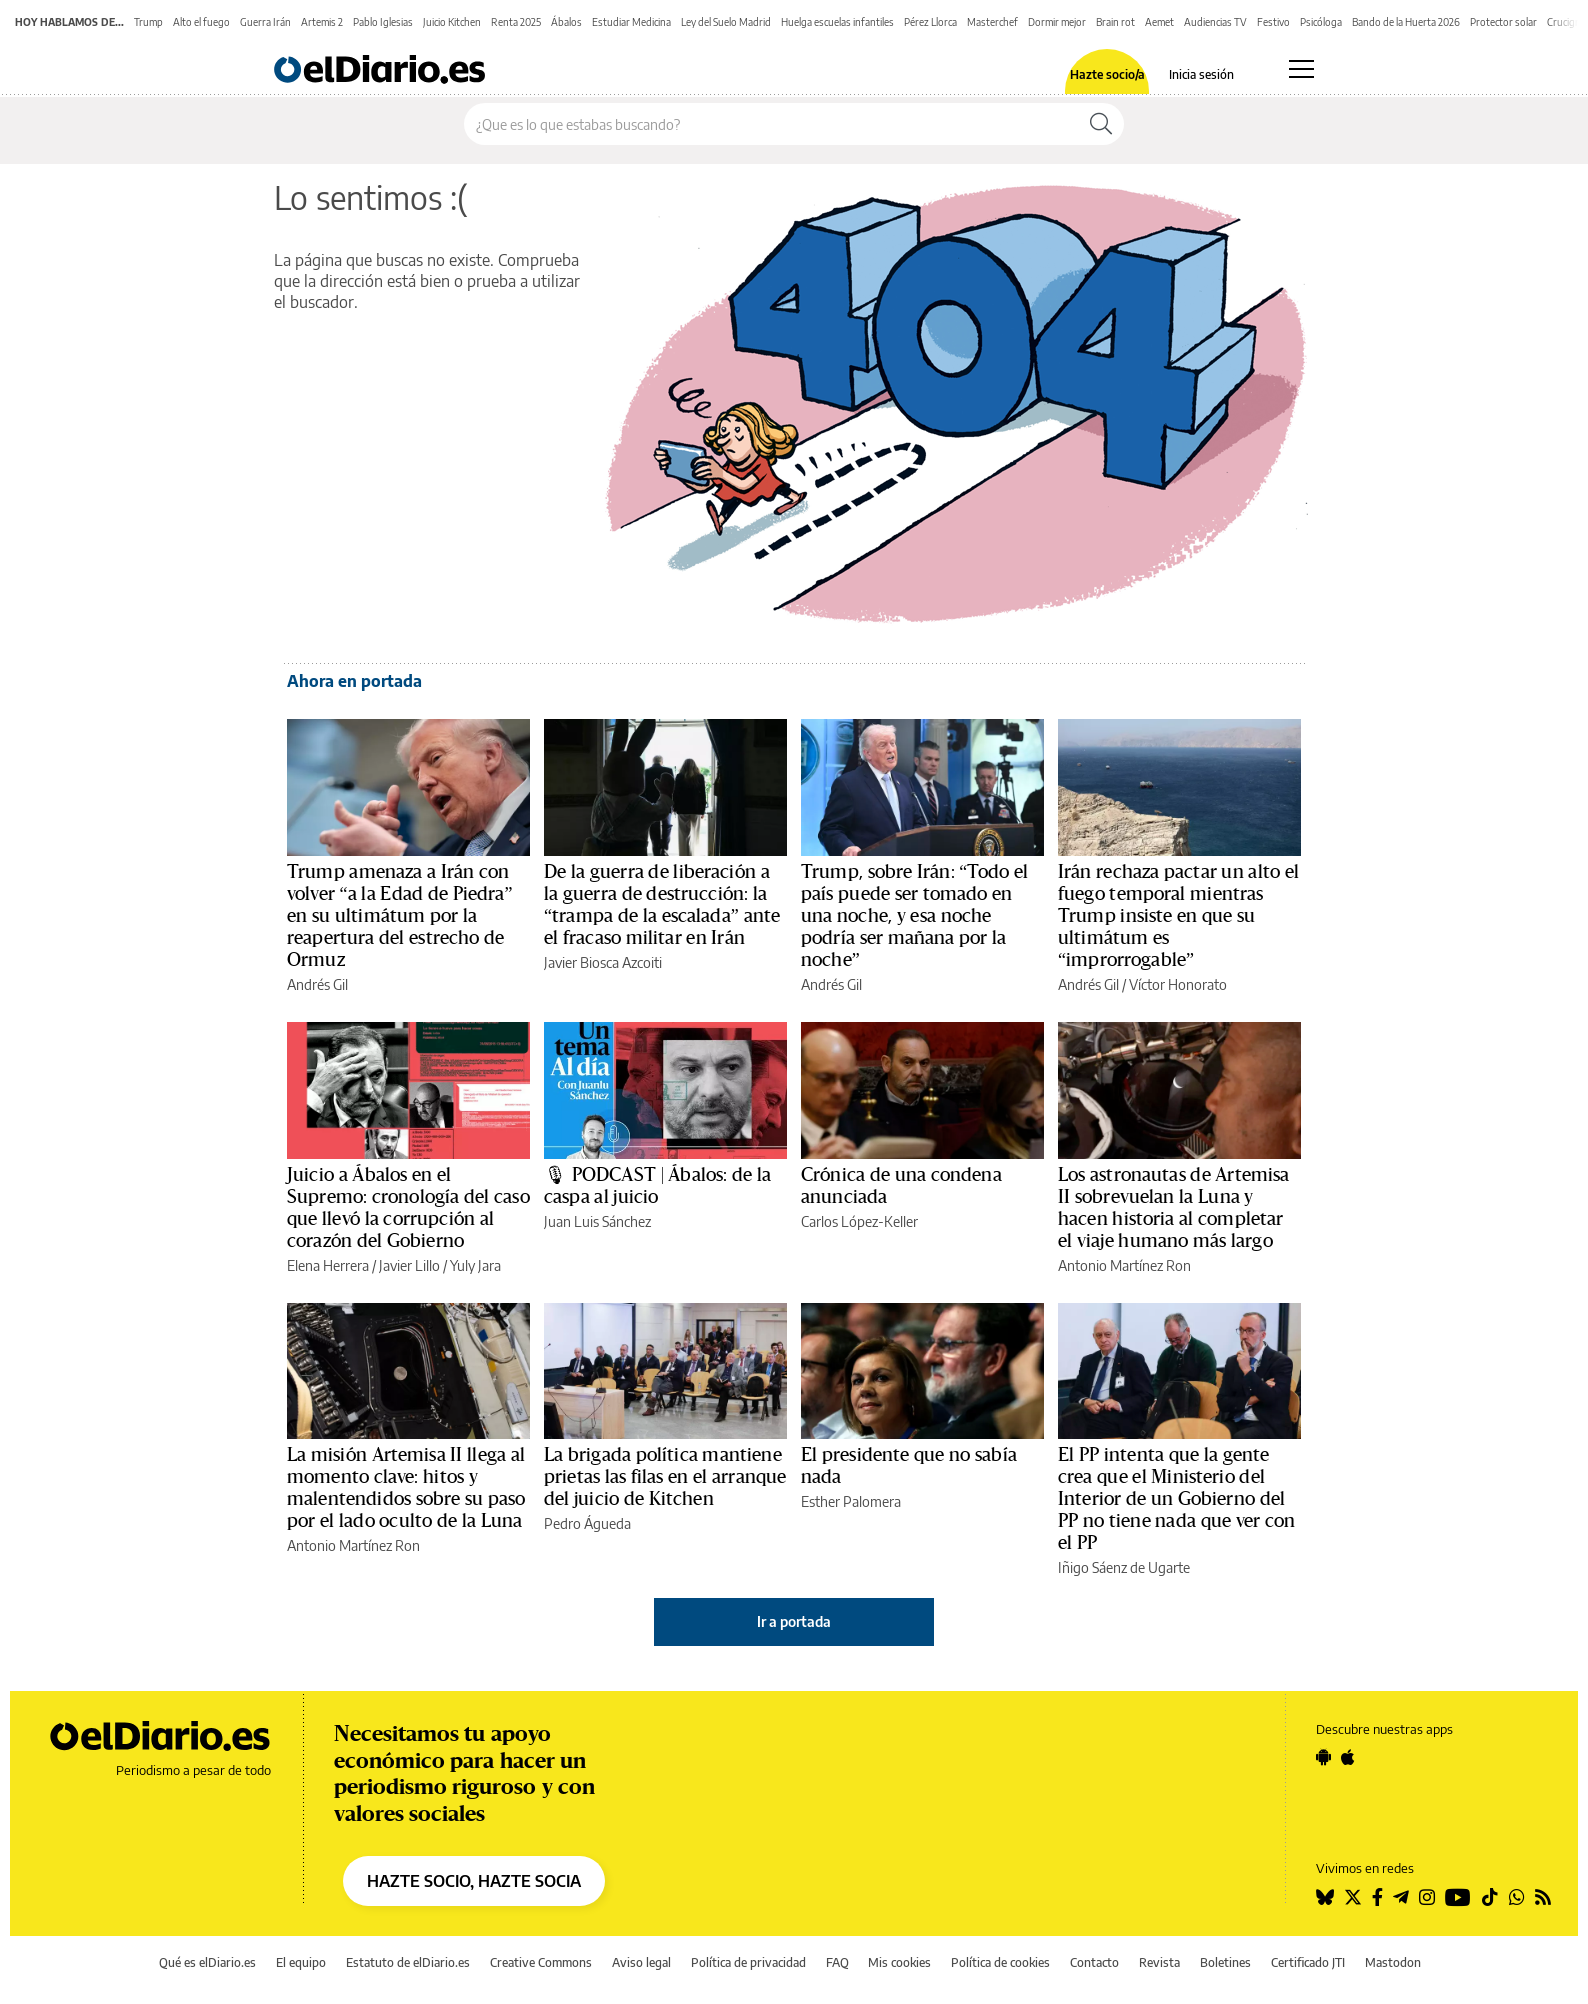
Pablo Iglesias (383, 22)
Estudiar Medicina (631, 22)
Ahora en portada (354, 681)
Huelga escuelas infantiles (837, 22)
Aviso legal (641, 1962)
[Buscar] (1101, 124)
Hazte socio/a (1107, 75)
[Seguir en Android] (1323, 1757)
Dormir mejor (1057, 22)
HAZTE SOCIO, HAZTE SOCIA (474, 1881)
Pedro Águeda (587, 1523)
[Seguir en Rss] (1543, 1897)
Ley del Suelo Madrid (726, 22)
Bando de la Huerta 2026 (1406, 22)
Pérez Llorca (930, 22)
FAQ (837, 1962)
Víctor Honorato (1178, 984)
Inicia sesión (1201, 75)
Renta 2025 (516, 22)
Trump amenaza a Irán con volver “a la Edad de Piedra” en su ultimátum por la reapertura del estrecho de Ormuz (400, 916)
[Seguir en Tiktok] (1490, 1897)
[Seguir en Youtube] (1458, 1897)
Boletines (1225, 1962)
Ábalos (566, 22)
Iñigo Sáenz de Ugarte (1124, 1567)
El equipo (301, 1962)
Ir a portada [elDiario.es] (794, 1621)
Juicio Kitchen (452, 22)
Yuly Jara (475, 1265)
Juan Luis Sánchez (597, 1221)
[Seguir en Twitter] (1353, 1897)
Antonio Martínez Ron (1124, 1265)
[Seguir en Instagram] (1427, 1897)
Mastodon (1393, 1962)
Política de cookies (1000, 1962)
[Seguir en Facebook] (1377, 1897)
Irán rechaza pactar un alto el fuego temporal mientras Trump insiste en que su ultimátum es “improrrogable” (1178, 916)
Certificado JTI (1308, 1962)
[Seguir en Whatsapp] (1517, 1897)
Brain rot (1115, 22)
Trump (148, 22)
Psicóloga (1321, 22)
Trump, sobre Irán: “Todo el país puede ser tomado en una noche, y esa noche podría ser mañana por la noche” (914, 916)
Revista (1159, 1962)
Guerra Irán (265, 22)
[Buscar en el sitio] (771, 124)
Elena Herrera (328, 1265)
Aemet (1159, 22)
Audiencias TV (1215, 22)
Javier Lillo (409, 1265)
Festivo (1273, 22)
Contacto (1094, 1962)
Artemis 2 (322, 22)
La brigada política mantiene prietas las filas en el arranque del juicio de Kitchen (665, 1477)
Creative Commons (541, 1962)
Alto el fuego (201, 22)
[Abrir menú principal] (1301, 69)
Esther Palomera (851, 1501)
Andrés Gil (317, 984)
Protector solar (1503, 22)
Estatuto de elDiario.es (408, 1962)
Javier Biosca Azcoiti (603, 962)
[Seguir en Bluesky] (1325, 1897)
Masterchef (992, 22)
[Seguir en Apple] (1348, 1757)
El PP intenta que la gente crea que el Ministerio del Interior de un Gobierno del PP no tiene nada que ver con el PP (1176, 1499)
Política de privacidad (748, 1962)
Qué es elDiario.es (207, 1962)
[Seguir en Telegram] (1401, 1897)
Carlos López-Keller (859, 1221)
